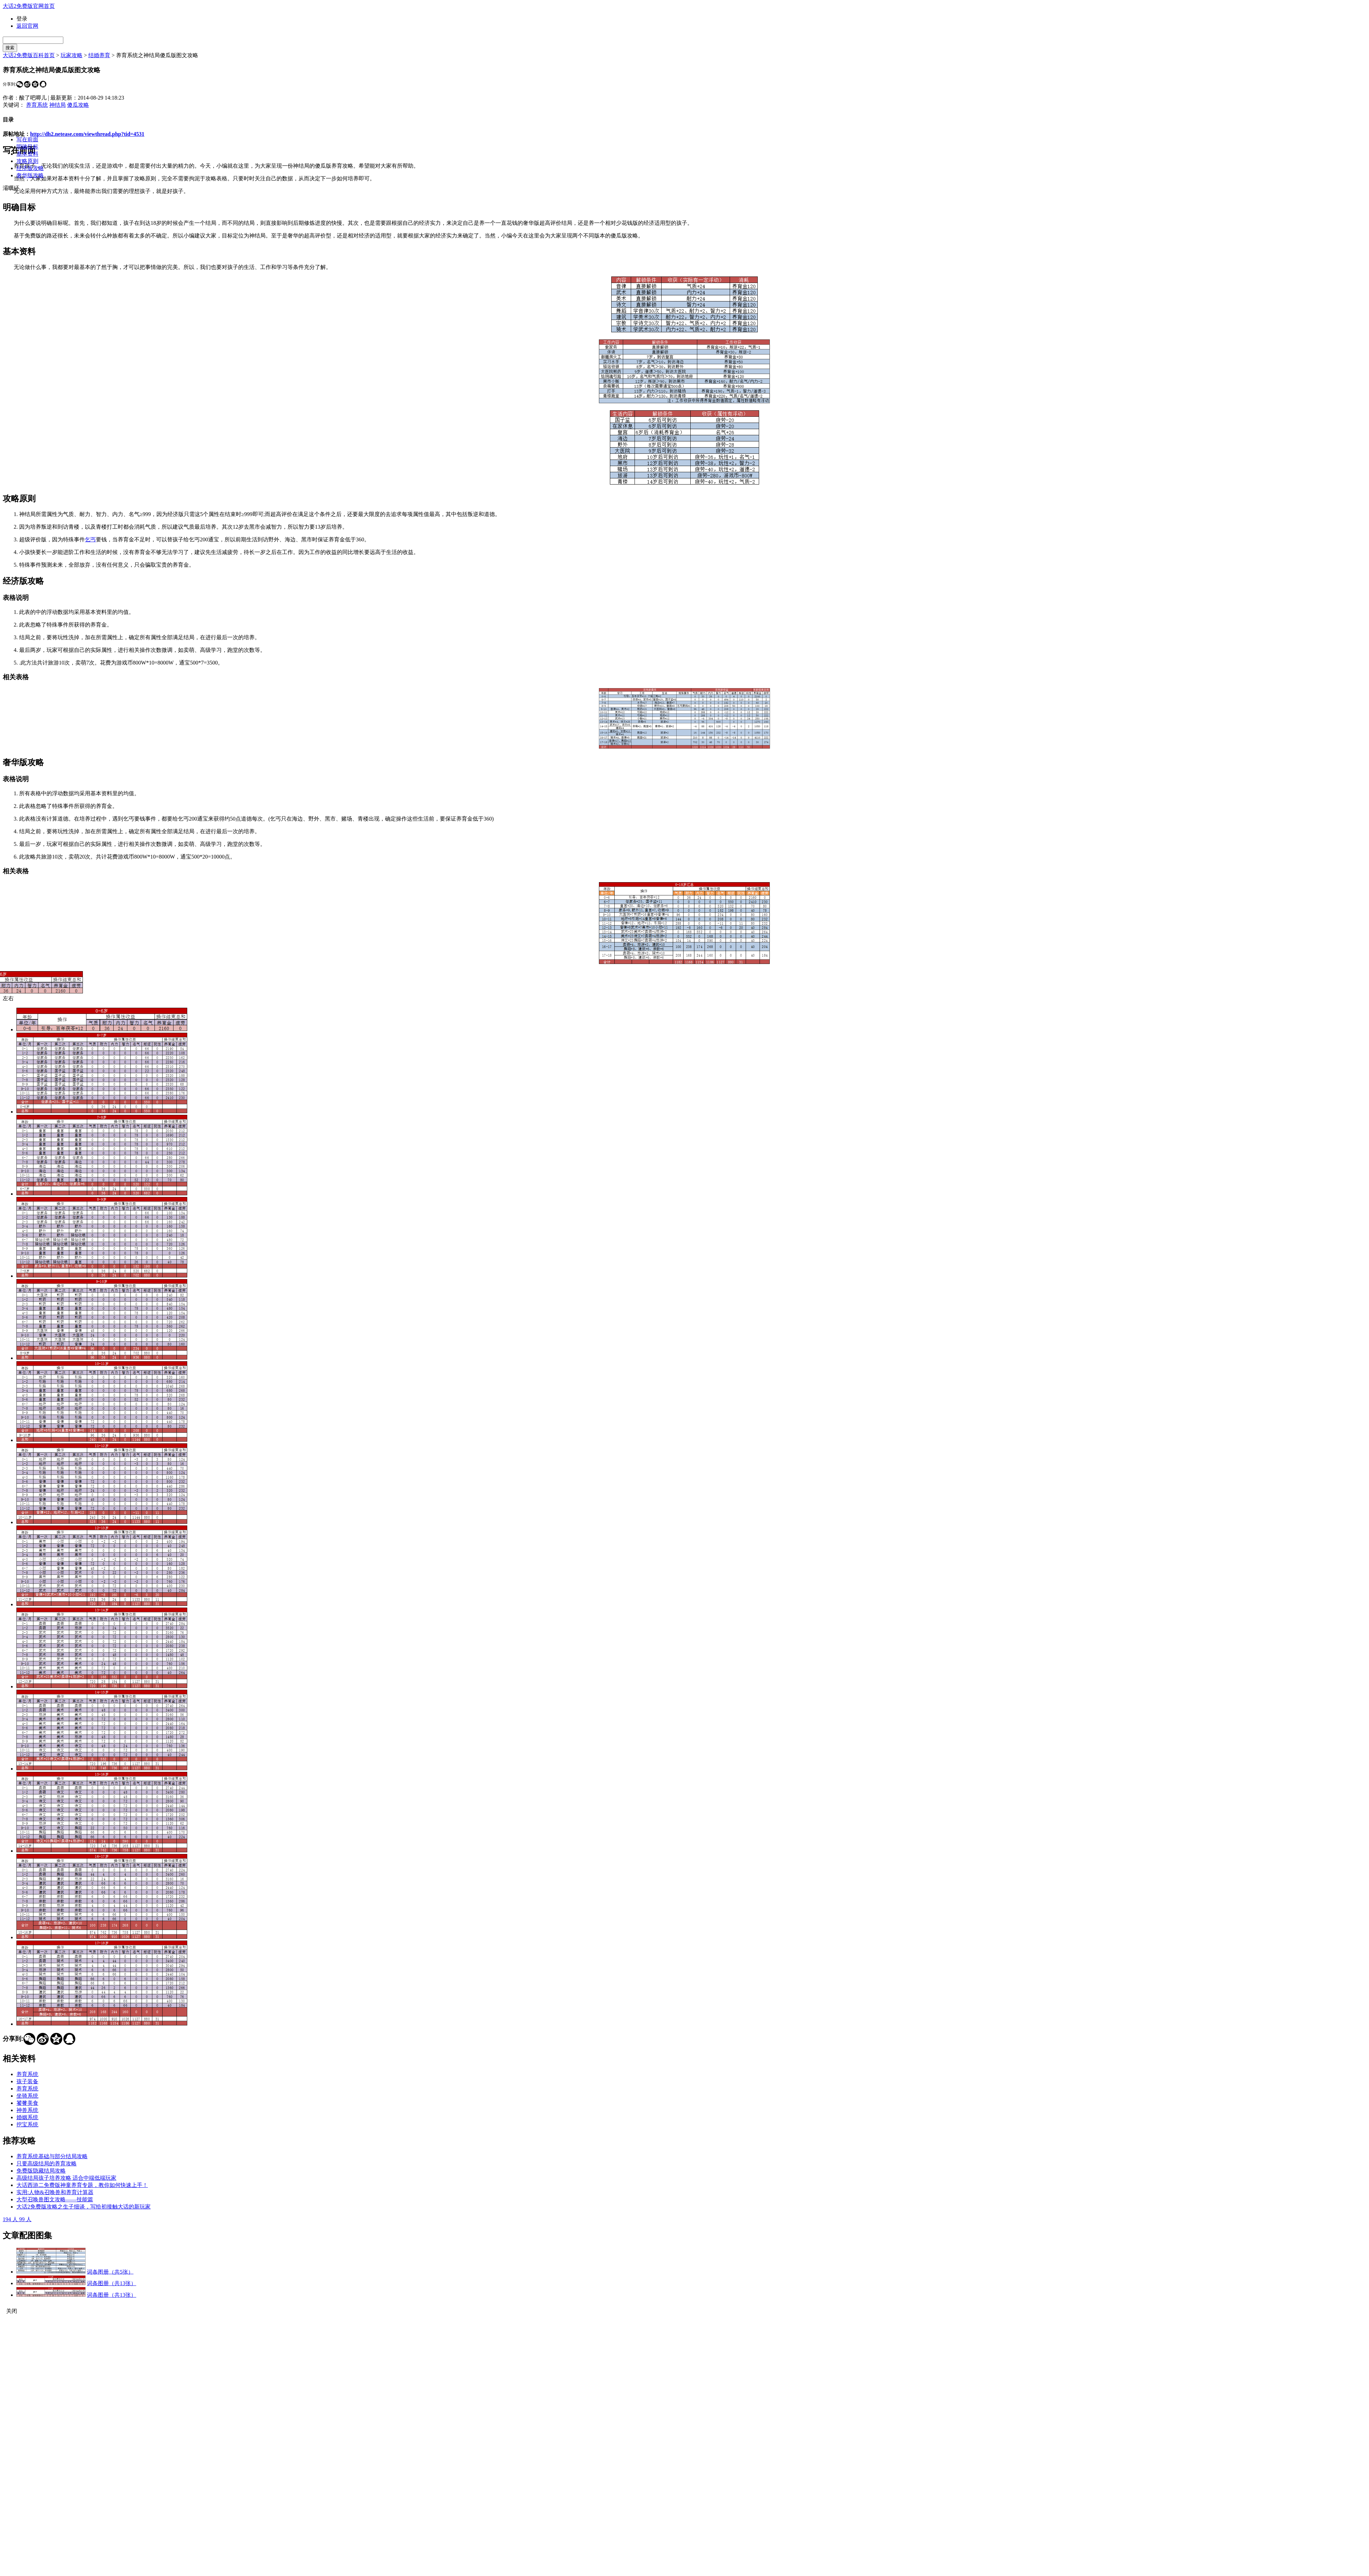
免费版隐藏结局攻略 (41, 2171)
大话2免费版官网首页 (29, 6)
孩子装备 (27, 2081)
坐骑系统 (27, 2096)
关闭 (11, 2311)
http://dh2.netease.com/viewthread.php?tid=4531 (87, 134)
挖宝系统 (27, 2124)
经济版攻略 (30, 168)
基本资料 (27, 154)
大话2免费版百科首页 (29, 55)
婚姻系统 (27, 2117)
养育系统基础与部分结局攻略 (52, 2156)
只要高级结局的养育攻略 (46, 2163)
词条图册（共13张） (111, 2283)
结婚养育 (99, 55)
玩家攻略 (71, 55)
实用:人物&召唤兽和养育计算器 (54, 2192)
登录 (21, 19)
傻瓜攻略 (78, 105)
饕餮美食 (27, 2103)
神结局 (57, 105)
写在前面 (27, 139)
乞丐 (90, 539)
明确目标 (27, 147)
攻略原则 (27, 161)
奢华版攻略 (30, 175)
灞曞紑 (11, 188)
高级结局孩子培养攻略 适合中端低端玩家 (66, 2178)
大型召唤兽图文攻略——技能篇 (54, 2199)
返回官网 (27, 26)
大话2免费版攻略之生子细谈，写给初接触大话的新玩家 (83, 2207)
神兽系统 (27, 2110)
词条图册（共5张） (110, 2272)
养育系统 (37, 105)
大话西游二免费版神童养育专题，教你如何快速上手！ (82, 2185)
